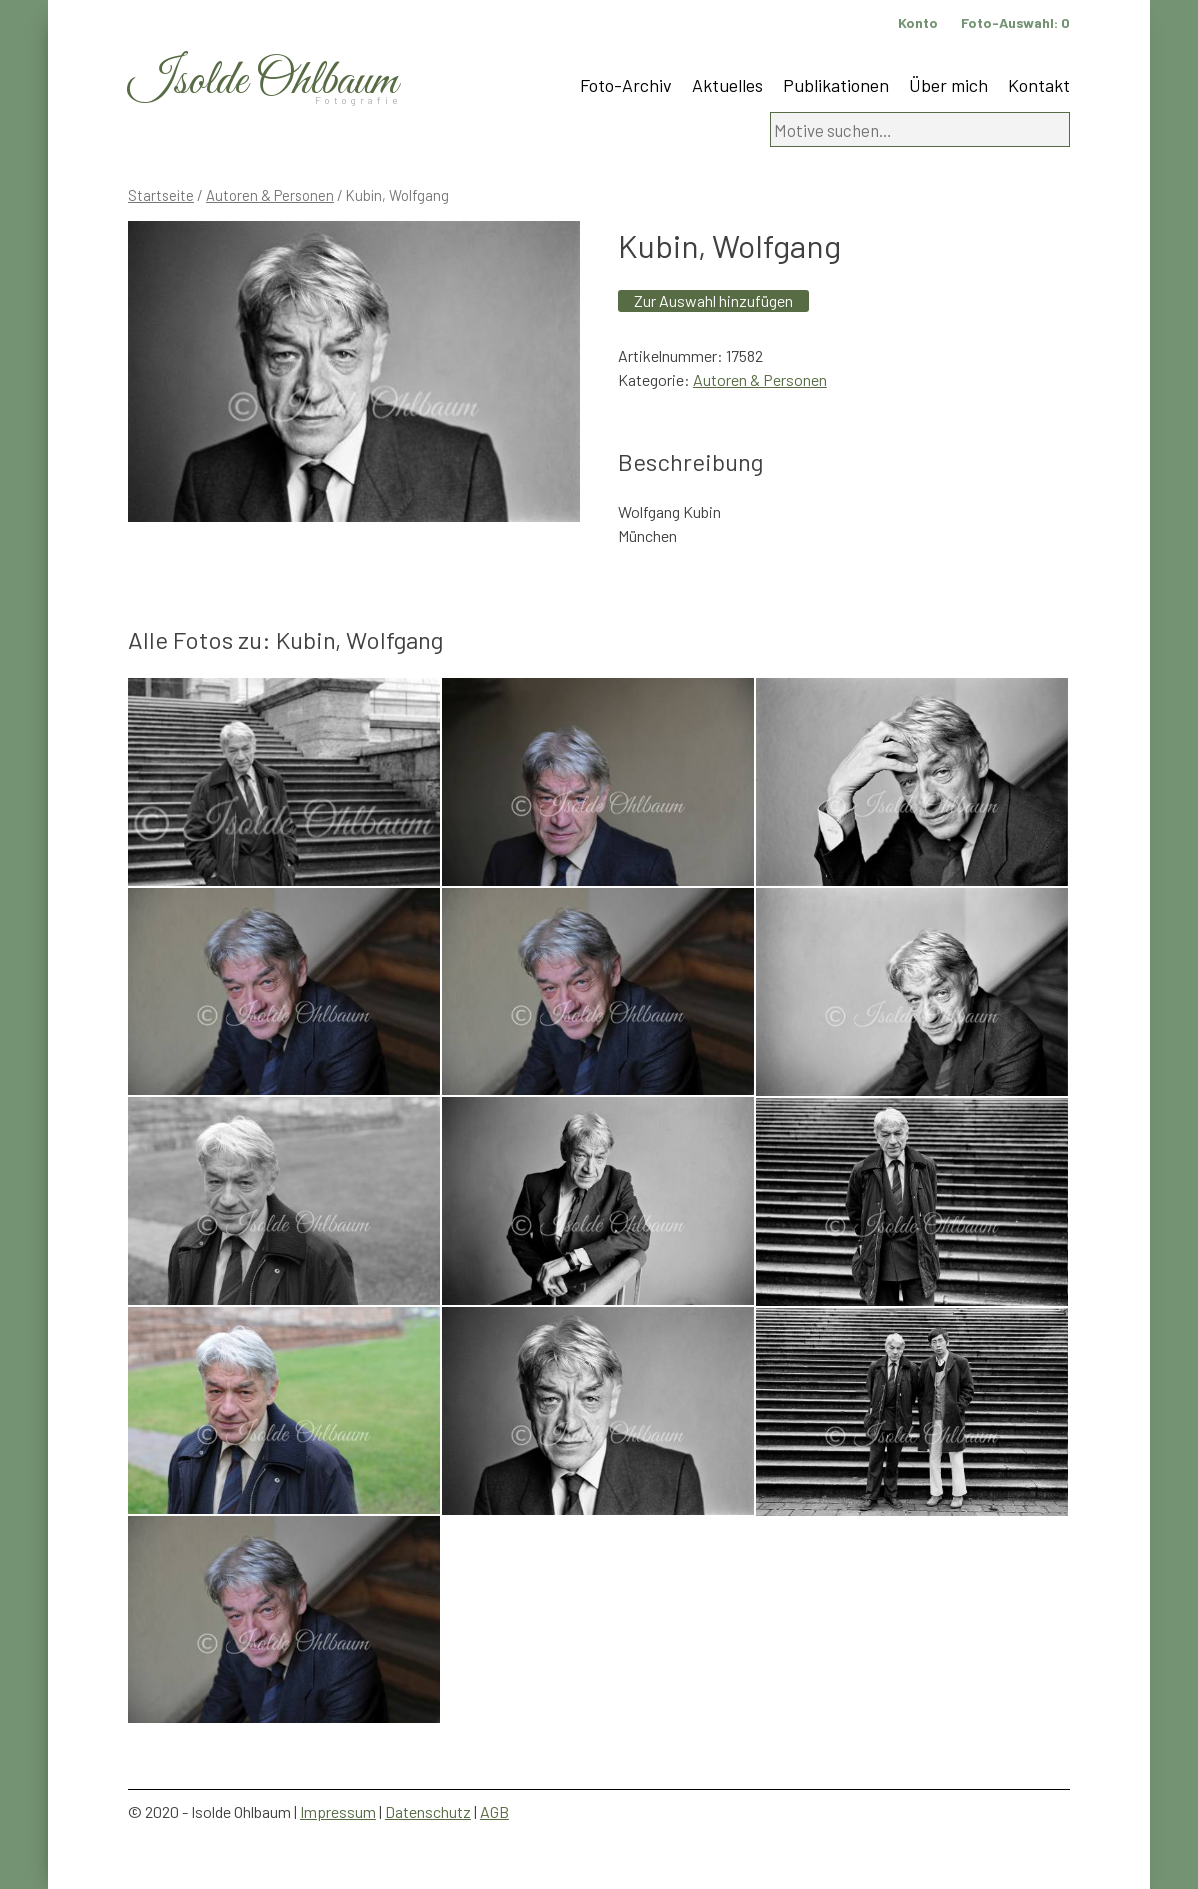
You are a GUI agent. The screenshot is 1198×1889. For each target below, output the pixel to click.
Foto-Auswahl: (1015, 22)
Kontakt (1039, 85)
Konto (918, 22)
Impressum (338, 1811)
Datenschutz (428, 1811)
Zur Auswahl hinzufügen (713, 300)
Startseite (161, 195)
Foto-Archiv (626, 85)
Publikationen (836, 85)
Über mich (948, 85)
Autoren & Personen (270, 195)
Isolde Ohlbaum (263, 81)
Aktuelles (727, 85)
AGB (494, 1811)
